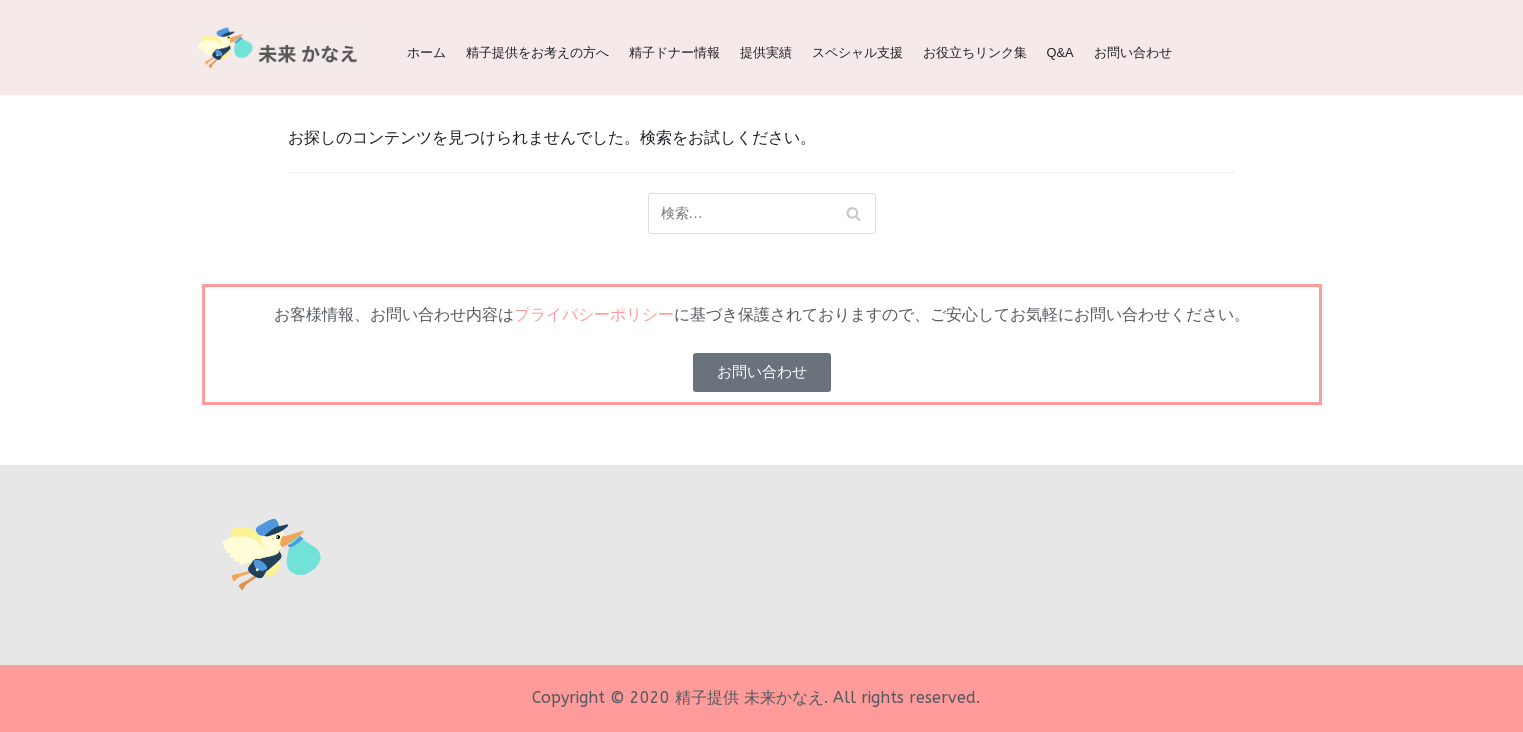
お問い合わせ (1133, 52)
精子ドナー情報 (674, 52)
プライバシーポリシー (594, 314)
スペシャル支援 (857, 52)
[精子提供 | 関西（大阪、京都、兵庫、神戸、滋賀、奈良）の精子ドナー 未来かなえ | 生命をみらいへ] (282, 47)
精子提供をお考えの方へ (537, 52)
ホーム (426, 52)
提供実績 (766, 52)
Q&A (1060, 52)
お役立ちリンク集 (975, 52)
